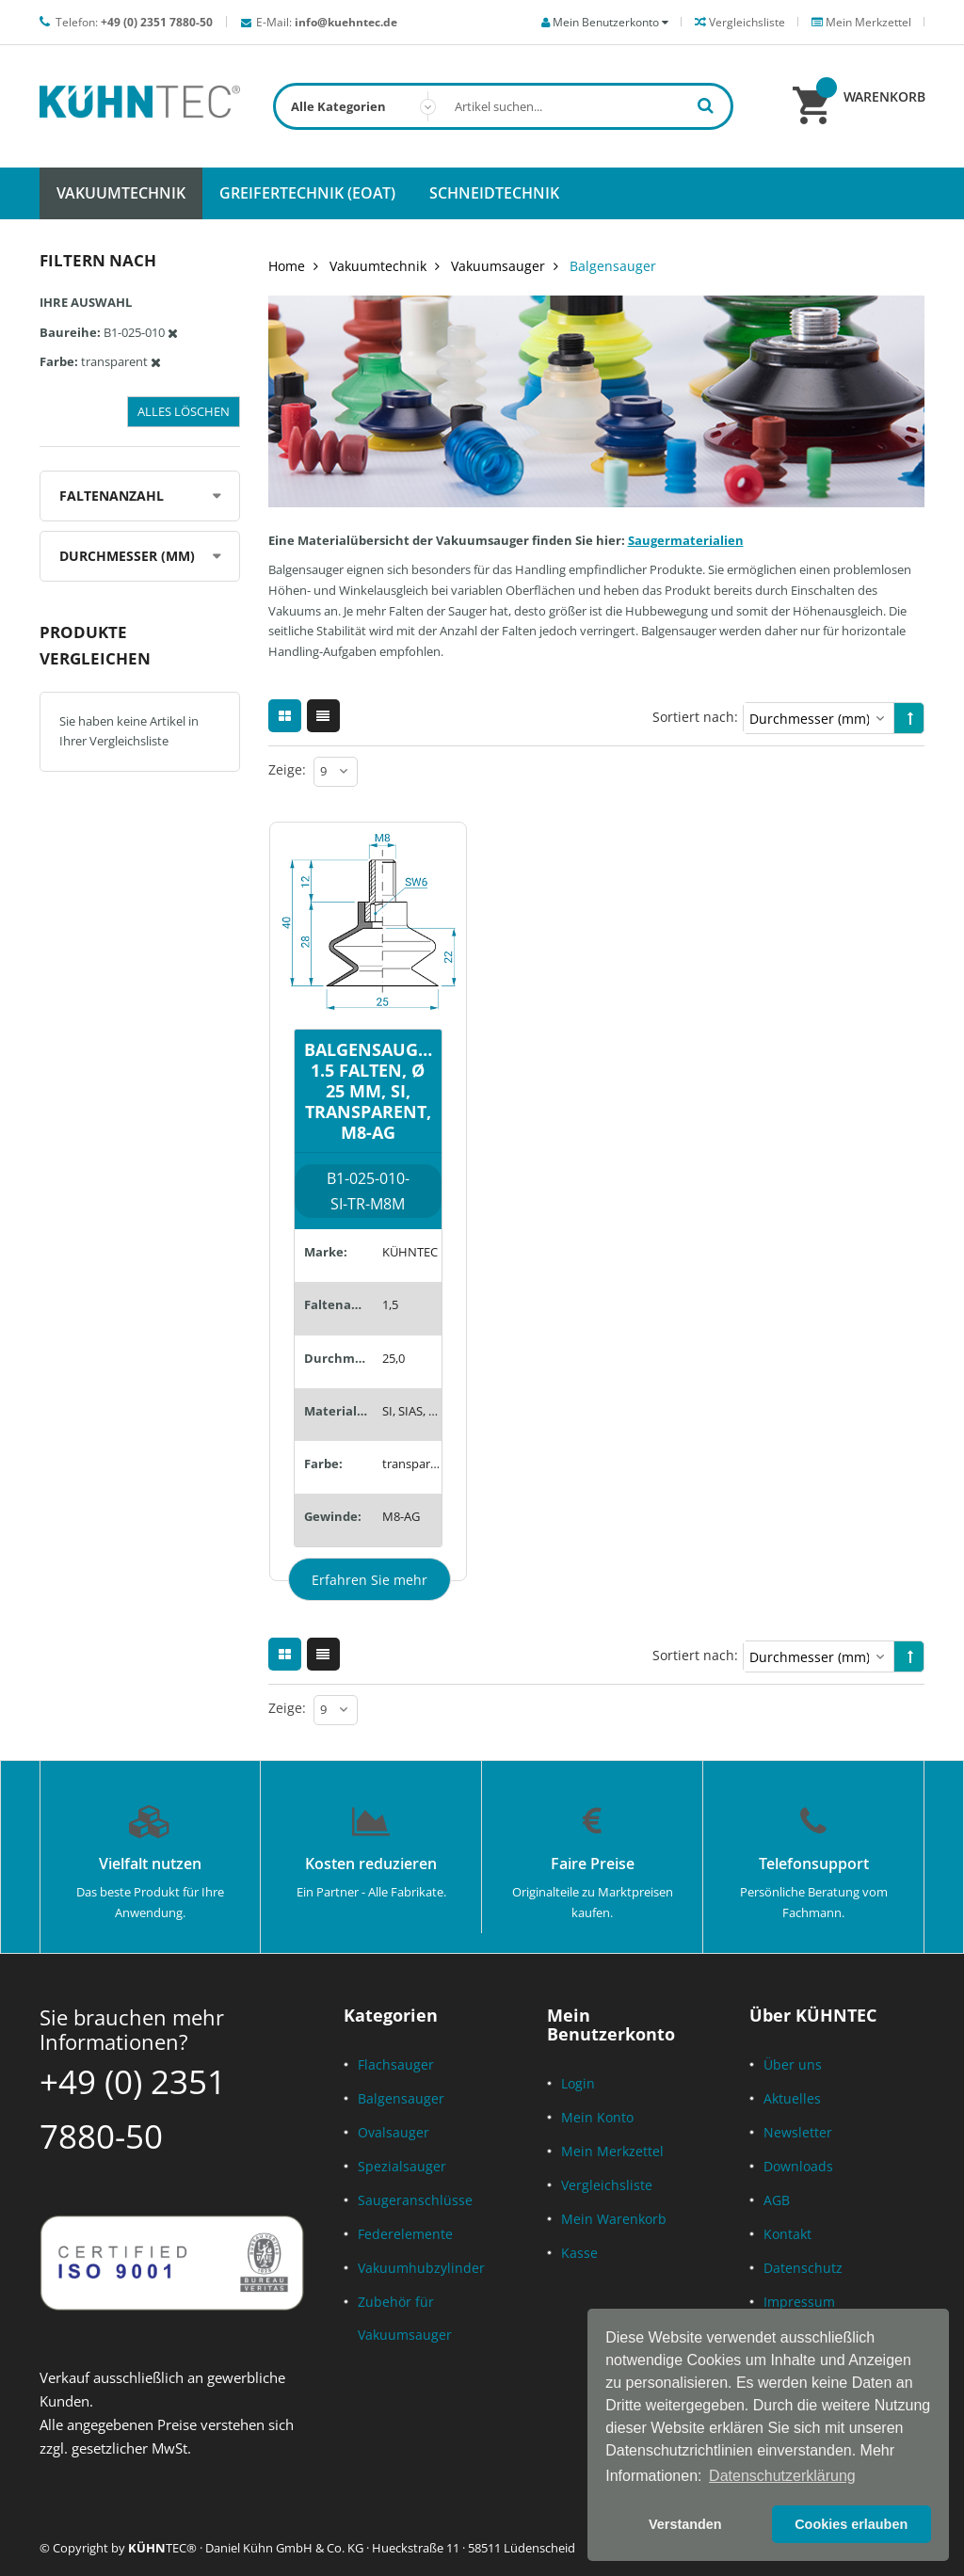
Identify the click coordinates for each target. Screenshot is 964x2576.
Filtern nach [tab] (98, 260)
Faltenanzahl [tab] (111, 495)
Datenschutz (803, 2268)
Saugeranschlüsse (415, 2200)
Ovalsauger (393, 2132)
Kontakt (787, 2234)
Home (286, 266)
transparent (412, 1463)
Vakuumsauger (498, 266)
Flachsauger (396, 2064)
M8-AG (401, 1516)
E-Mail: (326, 22)
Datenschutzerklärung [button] (782, 2476)
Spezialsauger (402, 2166)
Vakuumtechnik (377, 266)
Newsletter (797, 2132)
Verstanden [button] (685, 2524)
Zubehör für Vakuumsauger (405, 2318)
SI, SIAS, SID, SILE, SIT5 (412, 1410)
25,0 (393, 1358)
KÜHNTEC (410, 1251)
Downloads (798, 2166)
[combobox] (503, 106)
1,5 (390, 1304)
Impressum (799, 2302)
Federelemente (405, 2234)
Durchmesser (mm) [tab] (127, 556)
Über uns (792, 2064)
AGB (776, 2200)
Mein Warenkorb (614, 2219)
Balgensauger (401, 2098)
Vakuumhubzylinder (421, 2268)
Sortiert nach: (695, 717)
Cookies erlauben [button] (851, 2524)
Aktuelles (792, 2098)
